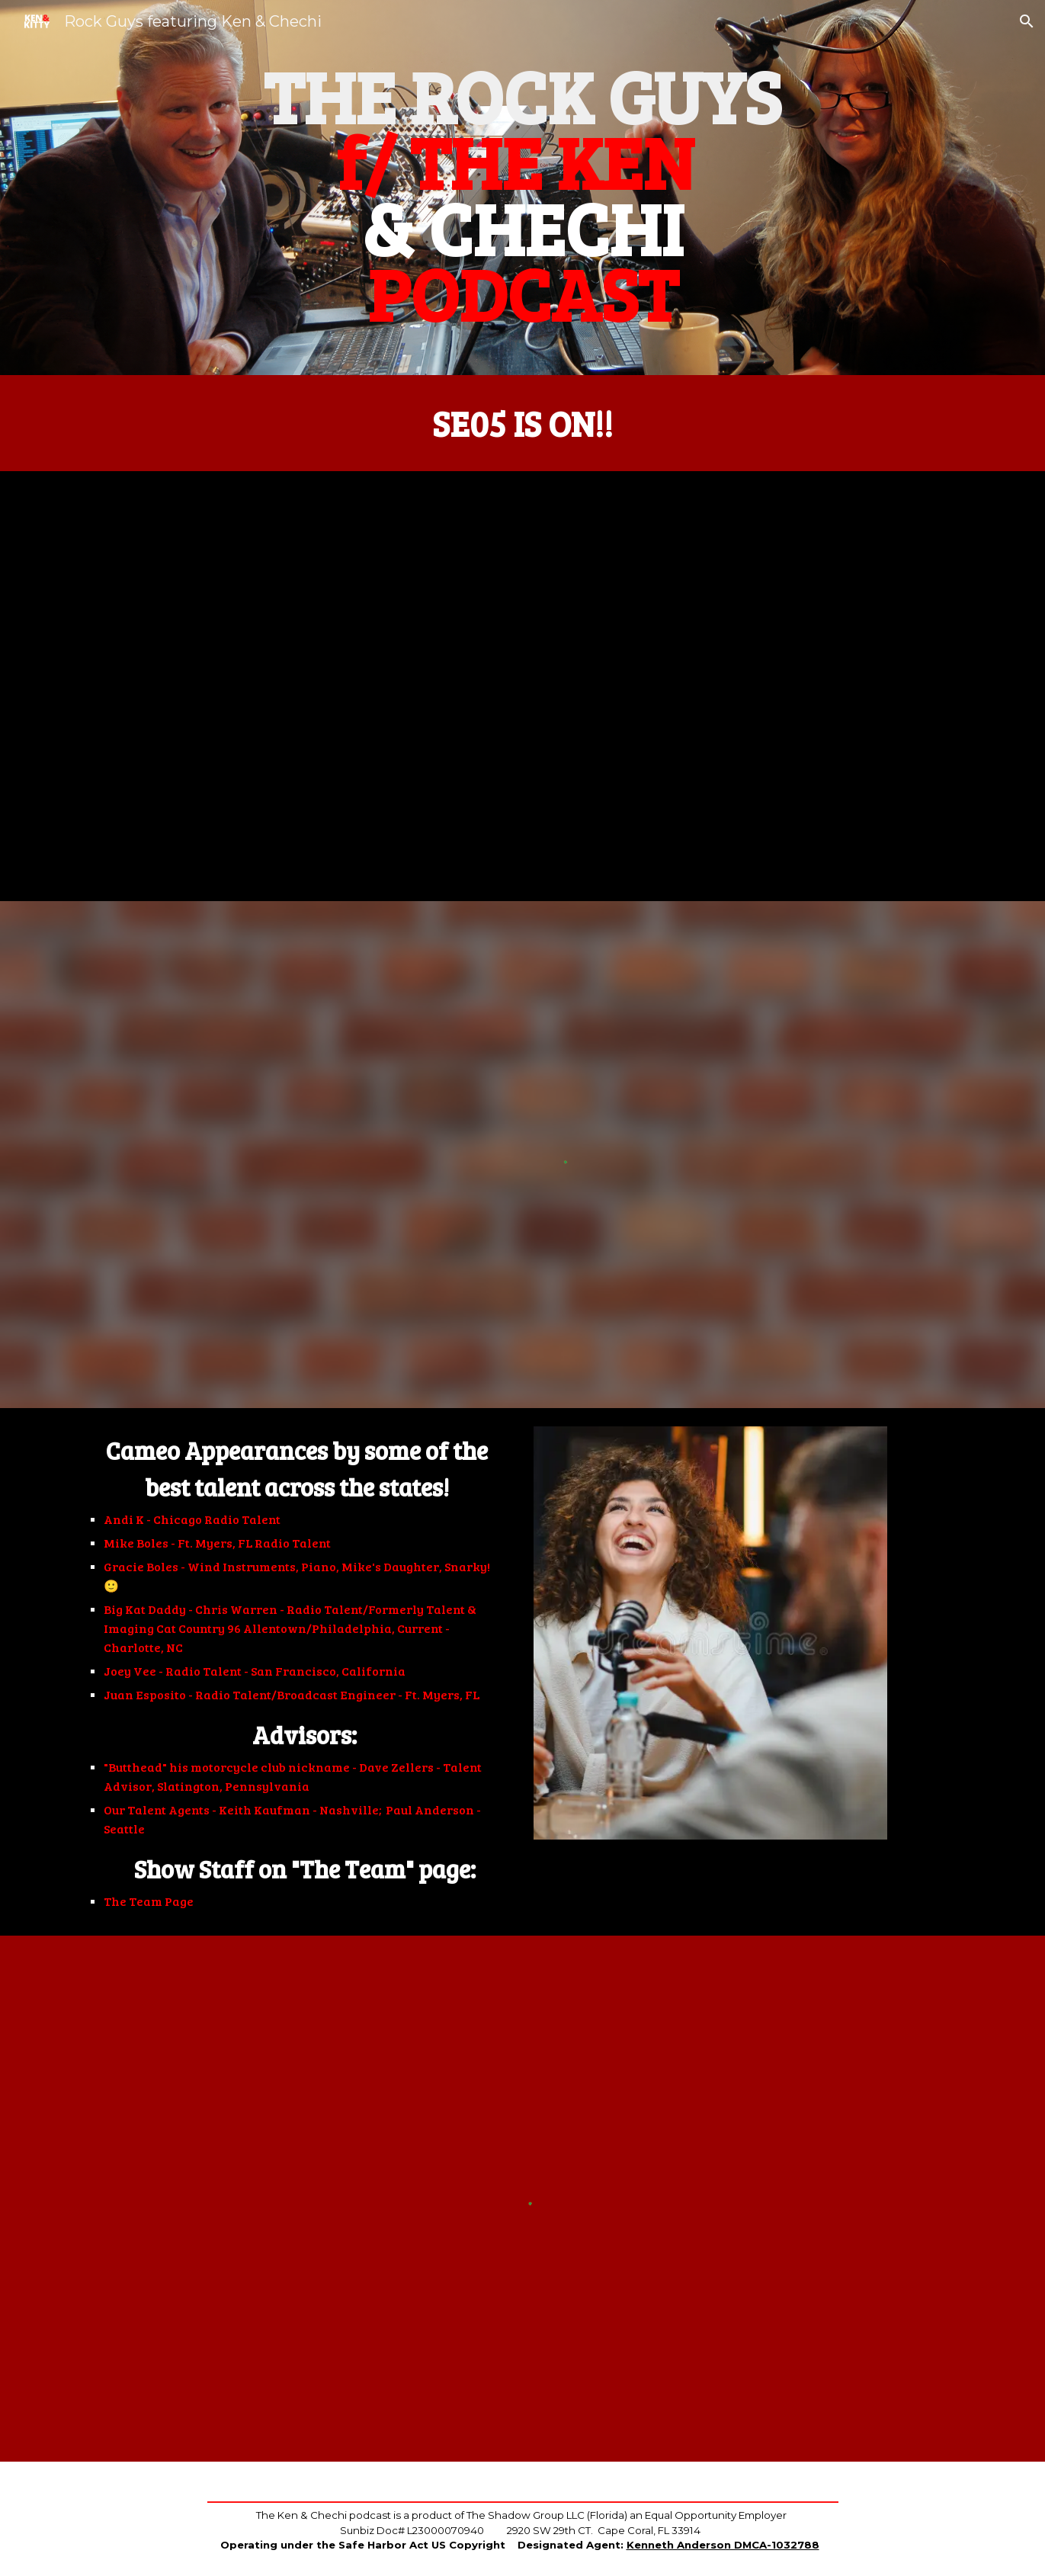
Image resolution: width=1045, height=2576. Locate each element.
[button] (1026, 21)
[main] (522, 187)
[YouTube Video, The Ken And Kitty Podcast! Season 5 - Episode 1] (523, 685)
